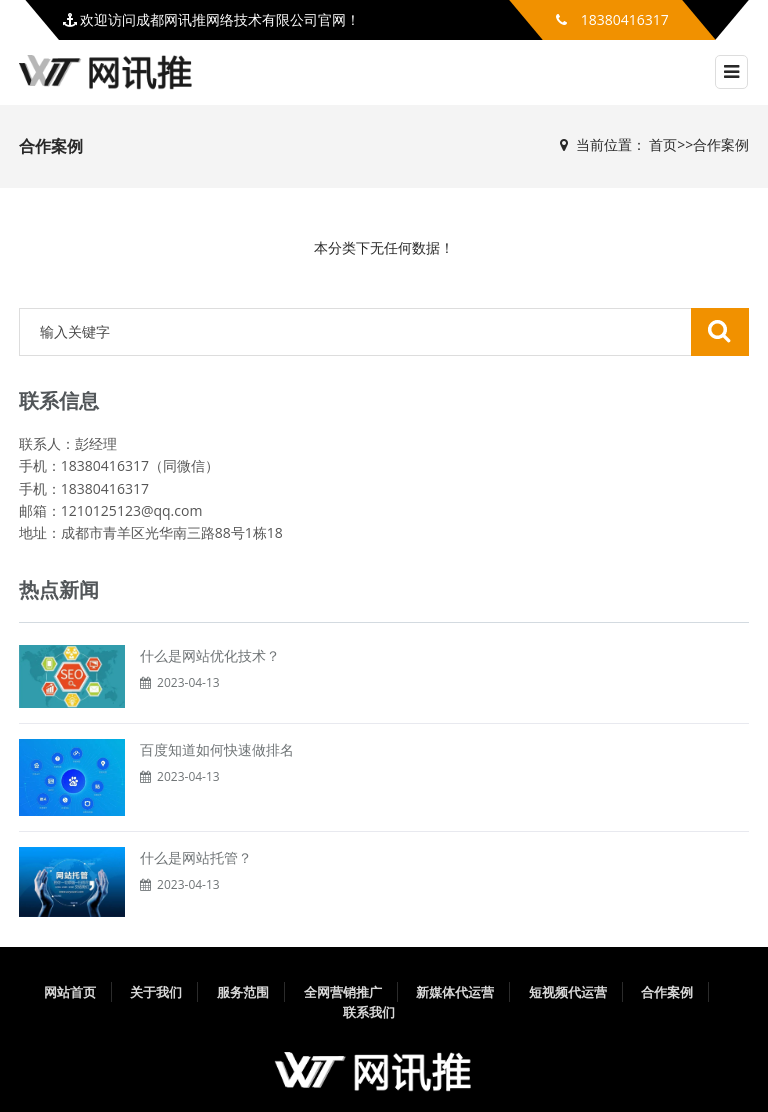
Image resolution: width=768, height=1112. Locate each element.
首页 (663, 144)
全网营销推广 (343, 992)
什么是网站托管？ (196, 857)
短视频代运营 (568, 992)
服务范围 (243, 992)
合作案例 (721, 144)
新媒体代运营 (455, 992)
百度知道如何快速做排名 (217, 749)
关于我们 (156, 992)
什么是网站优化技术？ (210, 655)
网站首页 (70, 992)
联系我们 (369, 1012)
